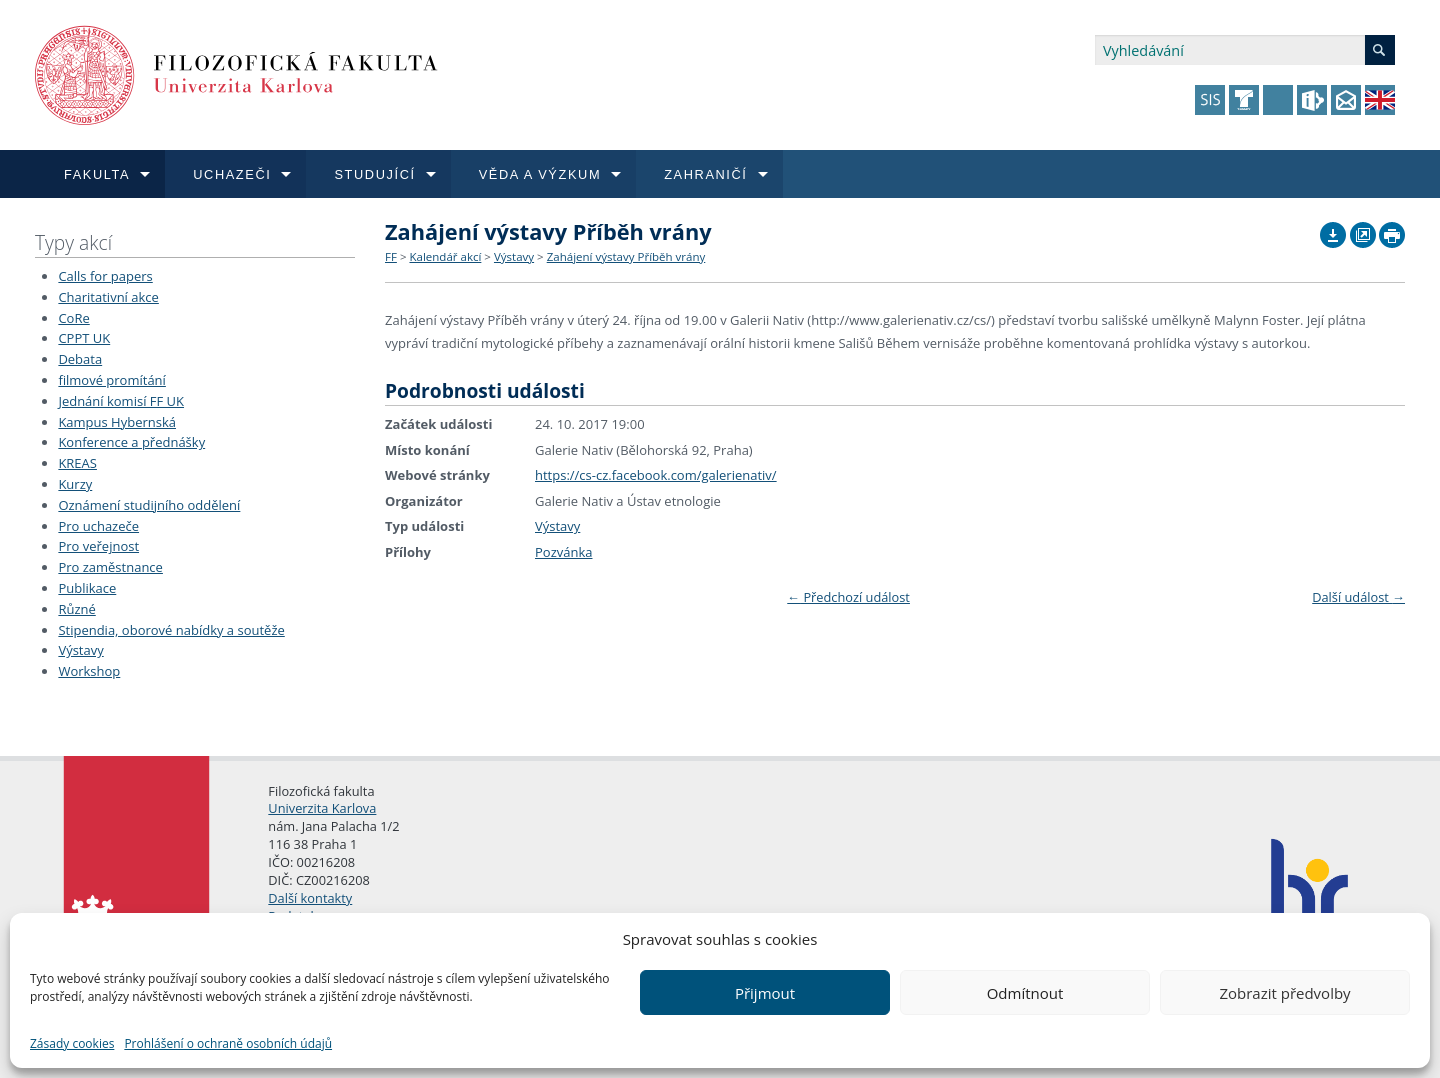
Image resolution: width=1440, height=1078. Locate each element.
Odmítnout (1025, 993)
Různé (76, 609)
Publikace (87, 588)
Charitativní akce (108, 297)
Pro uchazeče (98, 526)
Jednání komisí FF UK (121, 401)
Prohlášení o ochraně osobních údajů (228, 1043)
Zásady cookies (72, 1043)
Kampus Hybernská (117, 422)
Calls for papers (105, 276)
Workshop (89, 671)
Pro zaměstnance (110, 567)
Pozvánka (563, 552)
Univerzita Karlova (322, 808)
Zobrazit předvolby (1284, 993)
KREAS (77, 463)
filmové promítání (111, 380)
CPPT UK (84, 338)
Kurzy (75, 484)
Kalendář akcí (445, 256)
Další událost (1358, 597)
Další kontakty (310, 898)
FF (391, 256)
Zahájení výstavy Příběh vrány (626, 256)
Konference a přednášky (131, 442)
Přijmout (765, 993)
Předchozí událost (848, 597)
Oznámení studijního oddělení (149, 505)
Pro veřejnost (98, 546)
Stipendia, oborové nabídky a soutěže (171, 630)
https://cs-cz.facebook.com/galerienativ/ (656, 475)
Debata (80, 359)
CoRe (73, 318)
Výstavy (80, 650)
